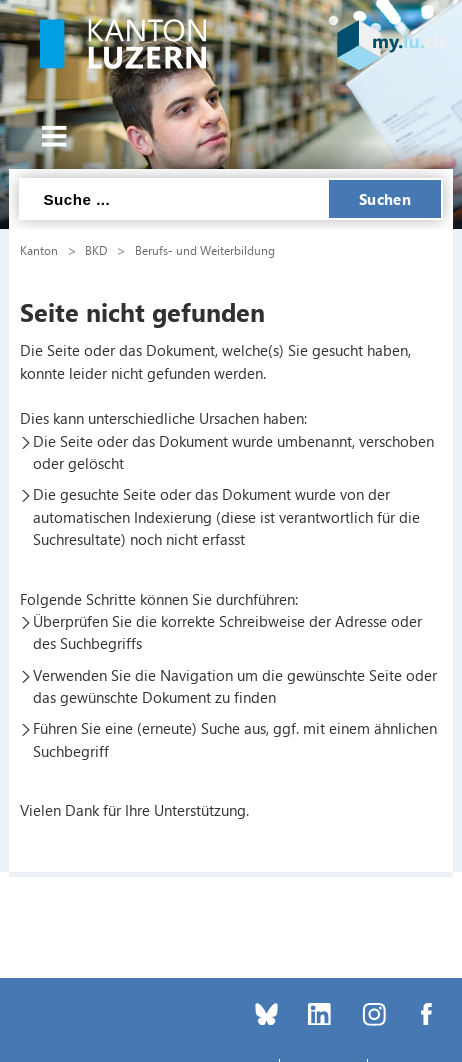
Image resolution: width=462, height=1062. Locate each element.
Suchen (385, 199)
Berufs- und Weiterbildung (205, 250)
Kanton (39, 250)
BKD (96, 250)
